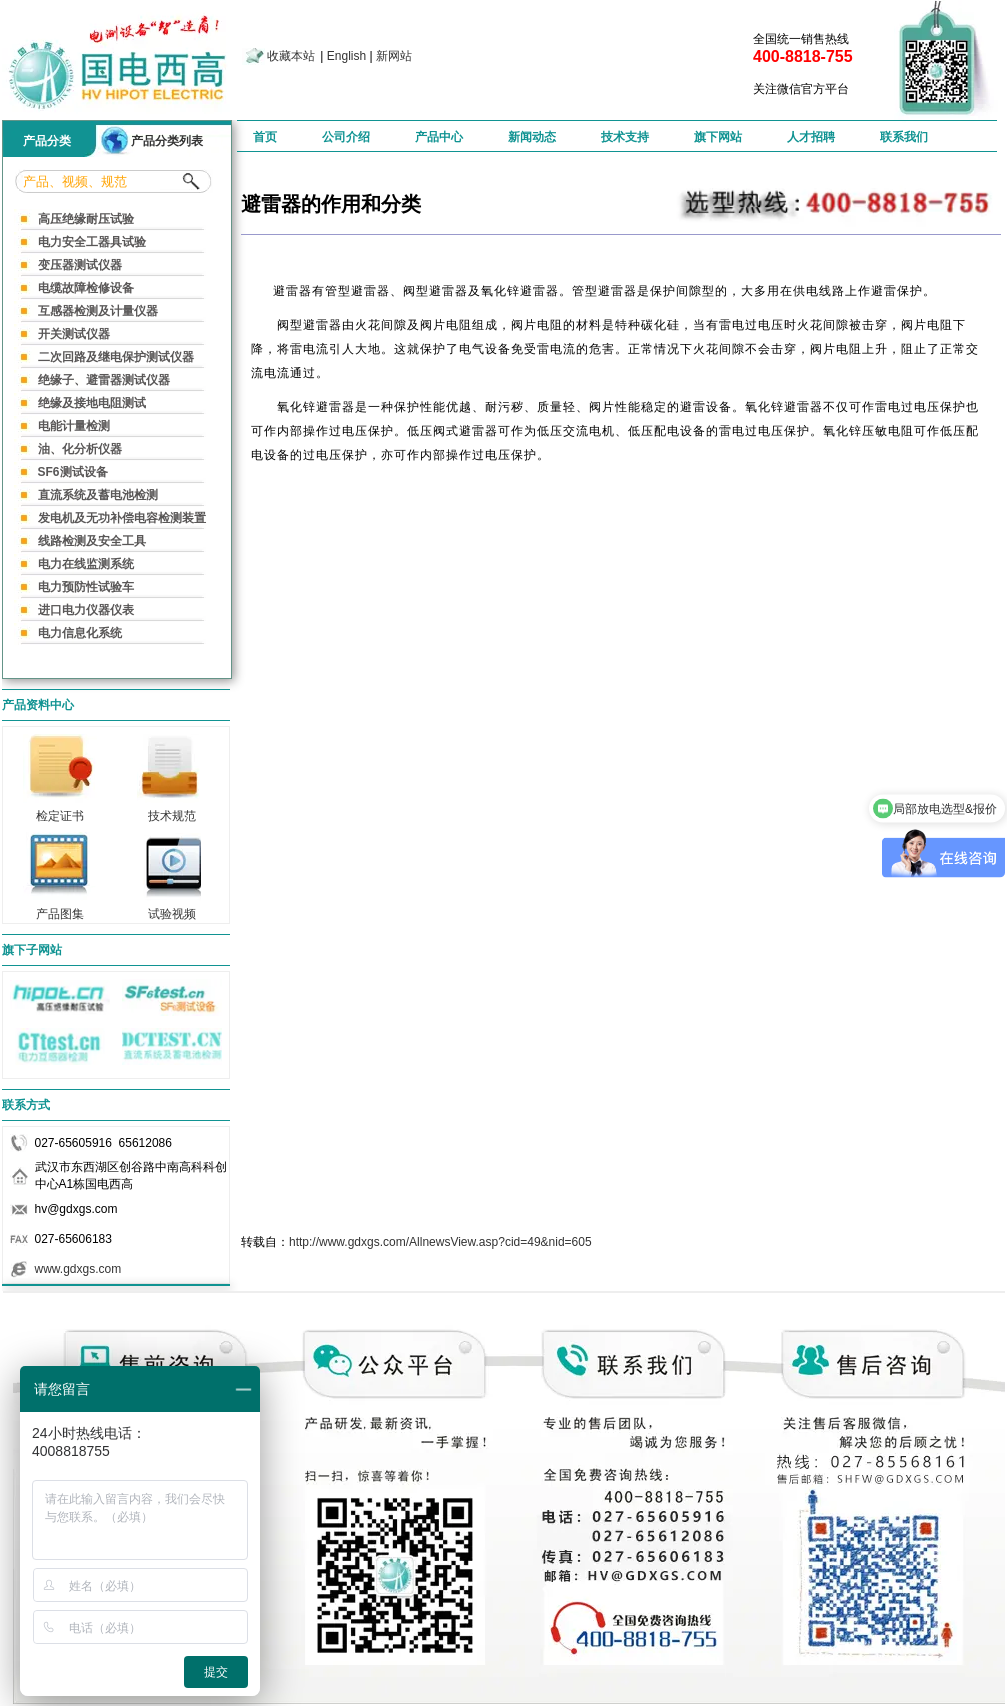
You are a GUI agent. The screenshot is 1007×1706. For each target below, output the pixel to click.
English (346, 56)
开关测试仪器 (74, 334)
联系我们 (904, 137)
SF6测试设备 (73, 472)
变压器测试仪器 (80, 265)
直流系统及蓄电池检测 (98, 495)
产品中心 (439, 137)
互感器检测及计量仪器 (98, 311)
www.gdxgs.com (78, 1269)
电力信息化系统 (80, 633)
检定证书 (60, 810)
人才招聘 (811, 137)
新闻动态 (532, 137)
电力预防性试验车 (86, 587)
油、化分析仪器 (80, 449)
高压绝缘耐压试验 (86, 219)
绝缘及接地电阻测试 (92, 403)
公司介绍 (346, 137)
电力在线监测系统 (86, 564)
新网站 (394, 56)
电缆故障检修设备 (86, 288)
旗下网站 (718, 137)
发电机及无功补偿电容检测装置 (122, 518)
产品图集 (60, 908)
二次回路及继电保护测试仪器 (116, 357)
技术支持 (625, 137)
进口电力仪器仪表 (86, 610)
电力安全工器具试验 (92, 242)
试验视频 (172, 908)
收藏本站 (291, 56)
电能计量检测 (74, 426)
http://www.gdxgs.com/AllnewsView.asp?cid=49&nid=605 (440, 1242)
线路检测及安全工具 (92, 541)
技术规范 (172, 810)
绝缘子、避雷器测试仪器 (104, 380)
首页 (265, 137)
